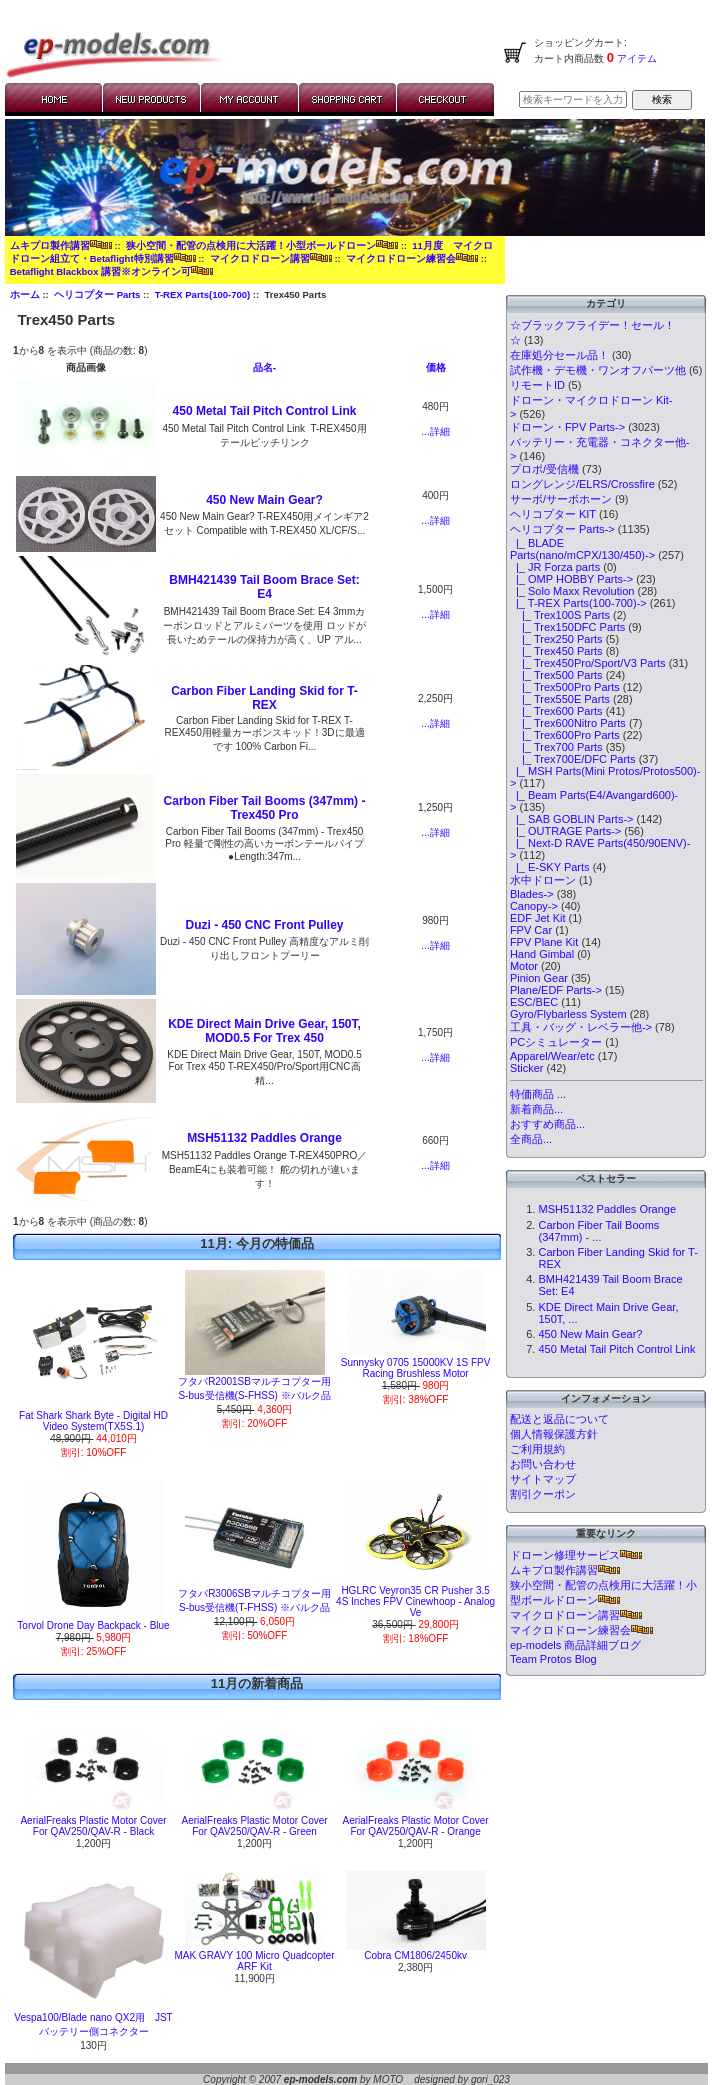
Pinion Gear (539, 978)
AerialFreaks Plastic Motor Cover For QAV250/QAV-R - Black (93, 1826)
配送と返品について (559, 1419)
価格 (436, 367)
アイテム (635, 58)
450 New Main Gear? (264, 500)
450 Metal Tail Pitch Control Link (265, 411)
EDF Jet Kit (538, 918)
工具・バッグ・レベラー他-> (581, 1027)
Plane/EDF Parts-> (556, 990)
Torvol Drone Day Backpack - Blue (93, 1625)
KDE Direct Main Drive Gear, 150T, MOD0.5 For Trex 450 (264, 1031)
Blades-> (532, 894)
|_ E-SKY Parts (550, 867)
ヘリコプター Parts (97, 294)
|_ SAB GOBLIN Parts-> (572, 819)
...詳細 (435, 431)
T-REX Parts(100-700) (203, 294)
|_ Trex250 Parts (556, 639)
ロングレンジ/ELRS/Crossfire (582, 484)
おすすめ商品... (547, 1124)
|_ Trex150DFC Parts (567, 627)
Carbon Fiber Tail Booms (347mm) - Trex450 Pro (265, 808)
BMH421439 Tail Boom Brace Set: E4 (264, 587)
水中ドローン (543, 880)
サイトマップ (543, 1479)
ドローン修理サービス (576, 1555)
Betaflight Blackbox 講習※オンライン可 (111, 271)
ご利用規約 (537, 1449)
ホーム (25, 294)
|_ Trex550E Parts (560, 699)
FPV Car (531, 930)
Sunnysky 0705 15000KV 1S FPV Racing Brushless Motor (416, 1368)
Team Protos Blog (553, 1659)
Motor (524, 966)
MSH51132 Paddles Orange (264, 1138)
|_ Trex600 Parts (556, 711)
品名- (264, 367)
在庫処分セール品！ (559, 355)
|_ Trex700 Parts (556, 747)
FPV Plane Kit (544, 942)
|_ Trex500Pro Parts (565, 687)
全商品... (531, 1139)
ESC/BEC (534, 1002)
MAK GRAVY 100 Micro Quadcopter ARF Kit (254, 1961)
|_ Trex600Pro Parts (565, 735)
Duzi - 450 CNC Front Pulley (264, 925)
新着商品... (536, 1109)
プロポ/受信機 (544, 469)
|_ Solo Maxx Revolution (572, 591)
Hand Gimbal (542, 954)
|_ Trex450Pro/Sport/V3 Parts (588, 663)
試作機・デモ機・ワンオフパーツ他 (598, 370)
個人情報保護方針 (554, 1434)
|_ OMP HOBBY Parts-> (571, 579)
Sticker (527, 1068)
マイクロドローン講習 (271, 258)
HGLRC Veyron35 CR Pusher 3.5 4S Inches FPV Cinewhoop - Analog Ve (415, 1601)
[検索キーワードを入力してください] (573, 99)
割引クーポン (543, 1494)
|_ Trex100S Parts (560, 615)
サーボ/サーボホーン (561, 499)
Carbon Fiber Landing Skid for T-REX (264, 698)
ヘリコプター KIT (553, 514)
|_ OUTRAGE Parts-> (565, 831)
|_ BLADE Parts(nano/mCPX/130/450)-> (582, 549)
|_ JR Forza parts (555, 567)
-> (562, 529)
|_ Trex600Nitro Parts (568, 723)
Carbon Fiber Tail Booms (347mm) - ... (598, 1231)
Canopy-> (534, 906)
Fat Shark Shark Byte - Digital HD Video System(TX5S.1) (93, 1421)
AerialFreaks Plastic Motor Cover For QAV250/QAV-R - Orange (416, 1826)
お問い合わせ (543, 1464)
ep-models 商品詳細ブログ (575, 1645)
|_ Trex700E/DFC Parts (573, 759)
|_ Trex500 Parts (556, 675)
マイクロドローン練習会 (412, 258)
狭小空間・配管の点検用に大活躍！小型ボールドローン (262, 245)
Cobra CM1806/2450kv (415, 1955)
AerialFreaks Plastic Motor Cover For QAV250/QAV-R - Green (254, 1826)
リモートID (537, 385)
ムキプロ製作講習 (61, 245)
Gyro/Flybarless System (568, 1014)
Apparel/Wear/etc (552, 1056)
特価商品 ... (538, 1094)
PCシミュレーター (556, 1042)
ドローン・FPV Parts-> (567, 427)
